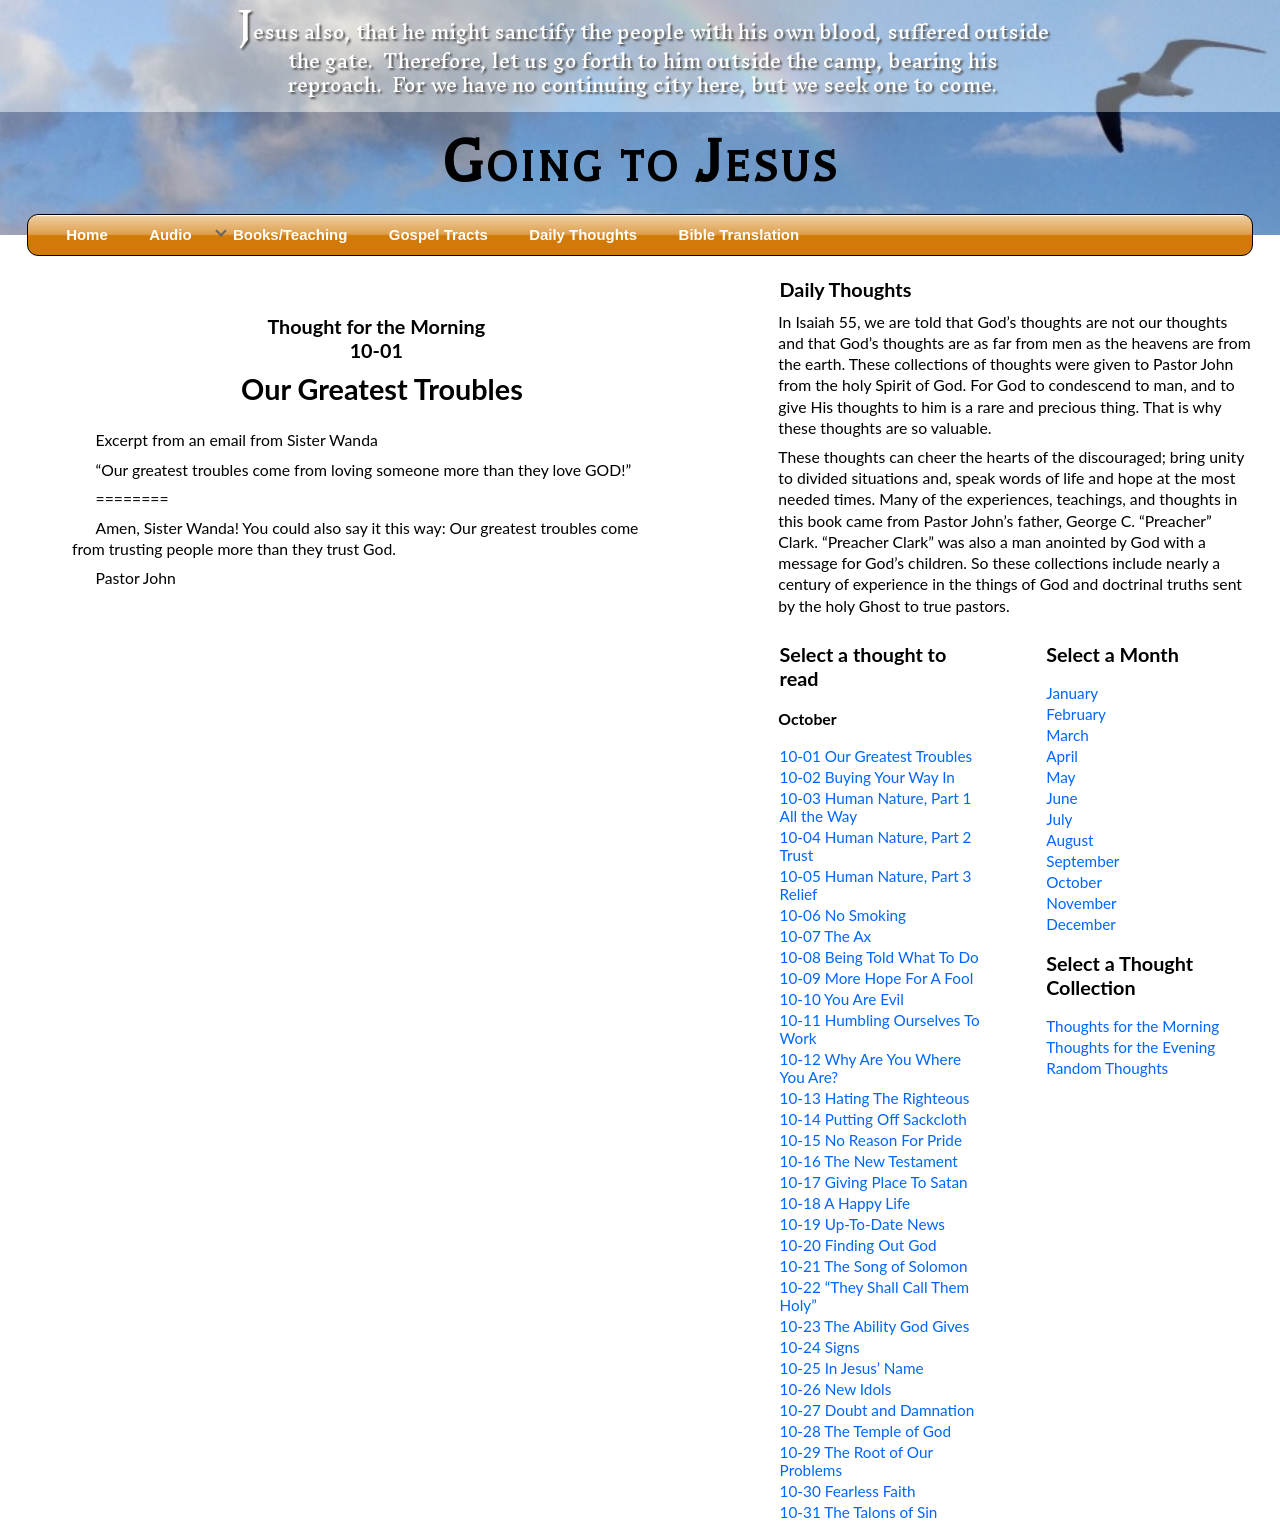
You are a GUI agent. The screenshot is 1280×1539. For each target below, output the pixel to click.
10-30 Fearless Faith (848, 1491)
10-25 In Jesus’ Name (852, 1368)
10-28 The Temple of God (865, 1431)
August (1069, 840)
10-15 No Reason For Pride (871, 1140)
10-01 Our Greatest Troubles (876, 756)
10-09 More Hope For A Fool (877, 978)
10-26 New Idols (836, 1389)
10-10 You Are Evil (842, 999)
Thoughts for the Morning (1132, 1026)
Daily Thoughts (583, 234)
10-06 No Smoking (843, 915)
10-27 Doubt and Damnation (877, 1410)
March (1067, 735)
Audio (170, 234)
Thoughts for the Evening (1130, 1047)
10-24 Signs (820, 1347)
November (1081, 903)
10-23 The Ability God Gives (875, 1326)
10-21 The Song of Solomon (874, 1266)
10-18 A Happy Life (845, 1203)
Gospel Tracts (438, 234)
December (1081, 924)
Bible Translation (739, 234)
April (1062, 756)
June (1061, 798)
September (1082, 861)
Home (87, 234)
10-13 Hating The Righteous (875, 1098)
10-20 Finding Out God (858, 1245)
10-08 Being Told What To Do (879, 957)
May (1060, 777)
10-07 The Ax (826, 936)
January (1072, 693)
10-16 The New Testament (869, 1161)
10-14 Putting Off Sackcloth (873, 1119)
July (1059, 819)
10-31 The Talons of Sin (859, 1512)
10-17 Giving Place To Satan (874, 1182)
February (1076, 714)
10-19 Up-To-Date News (862, 1224)
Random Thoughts (1107, 1068)
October (1074, 882)
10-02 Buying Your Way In (867, 777)
